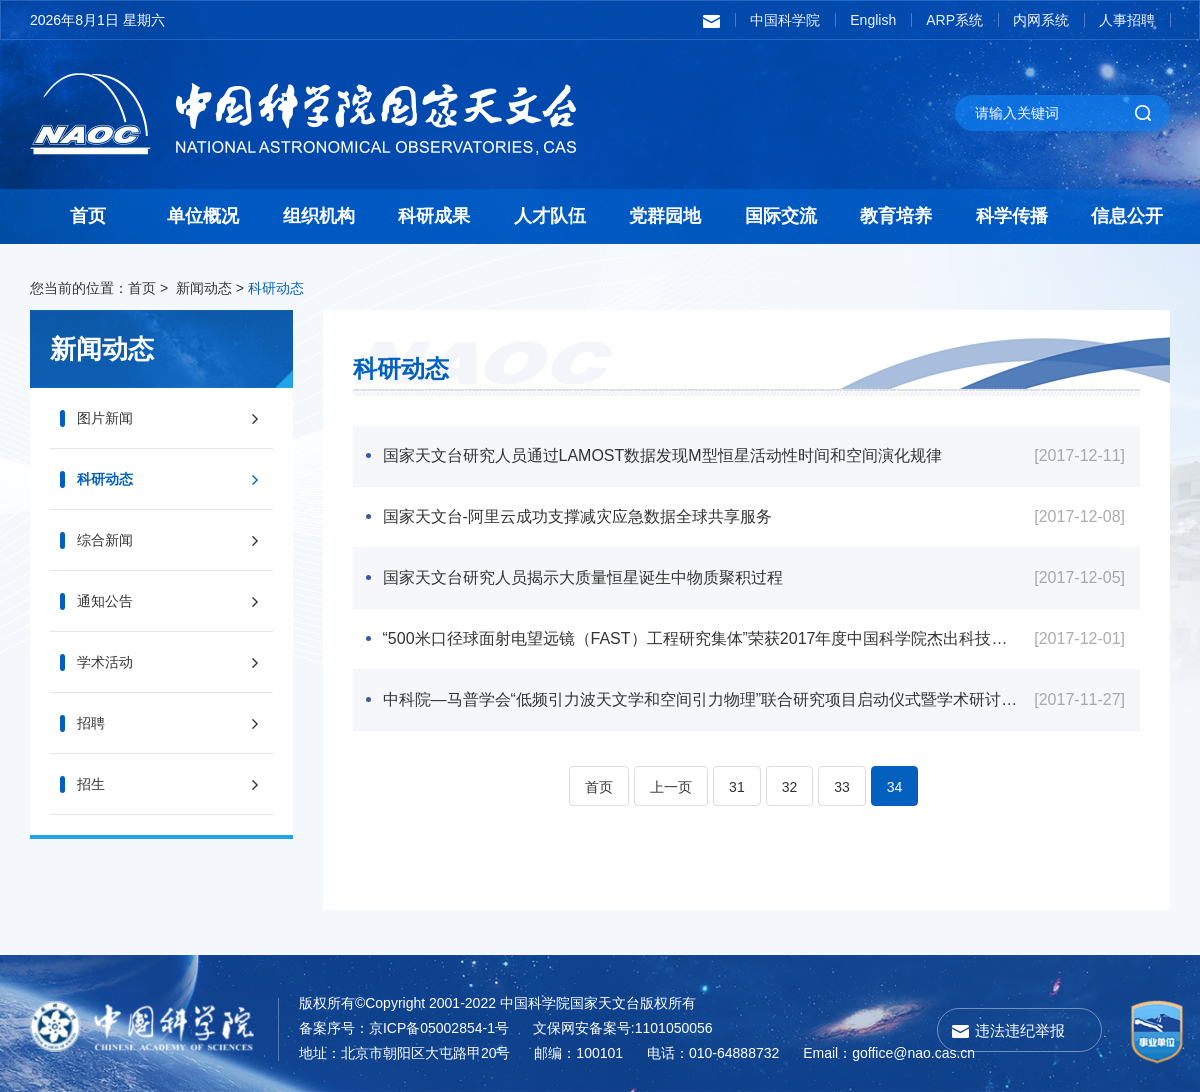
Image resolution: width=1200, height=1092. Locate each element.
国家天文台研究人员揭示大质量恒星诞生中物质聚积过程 (583, 577)
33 (842, 787)
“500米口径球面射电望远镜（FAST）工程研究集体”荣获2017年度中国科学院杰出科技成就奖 (702, 638)
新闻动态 (204, 288)
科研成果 (434, 216)
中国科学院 (785, 20)
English (873, 20)
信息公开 (1127, 216)
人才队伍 (550, 216)
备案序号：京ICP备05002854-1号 (404, 1028)
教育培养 (896, 216)
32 (790, 787)
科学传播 (1012, 216)
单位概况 (203, 216)
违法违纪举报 (1020, 1030)
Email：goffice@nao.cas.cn (889, 1053)
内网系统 (1041, 20)
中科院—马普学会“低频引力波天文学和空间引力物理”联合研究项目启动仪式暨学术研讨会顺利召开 (702, 699)
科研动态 (276, 288)
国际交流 (781, 216)
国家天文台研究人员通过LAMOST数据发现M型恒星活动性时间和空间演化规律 (662, 455)
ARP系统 (954, 20)
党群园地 (665, 216)
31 (737, 787)
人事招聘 (1127, 20)
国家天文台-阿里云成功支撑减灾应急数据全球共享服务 (577, 516)
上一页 (671, 787)
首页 (88, 216)
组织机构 (319, 216)
